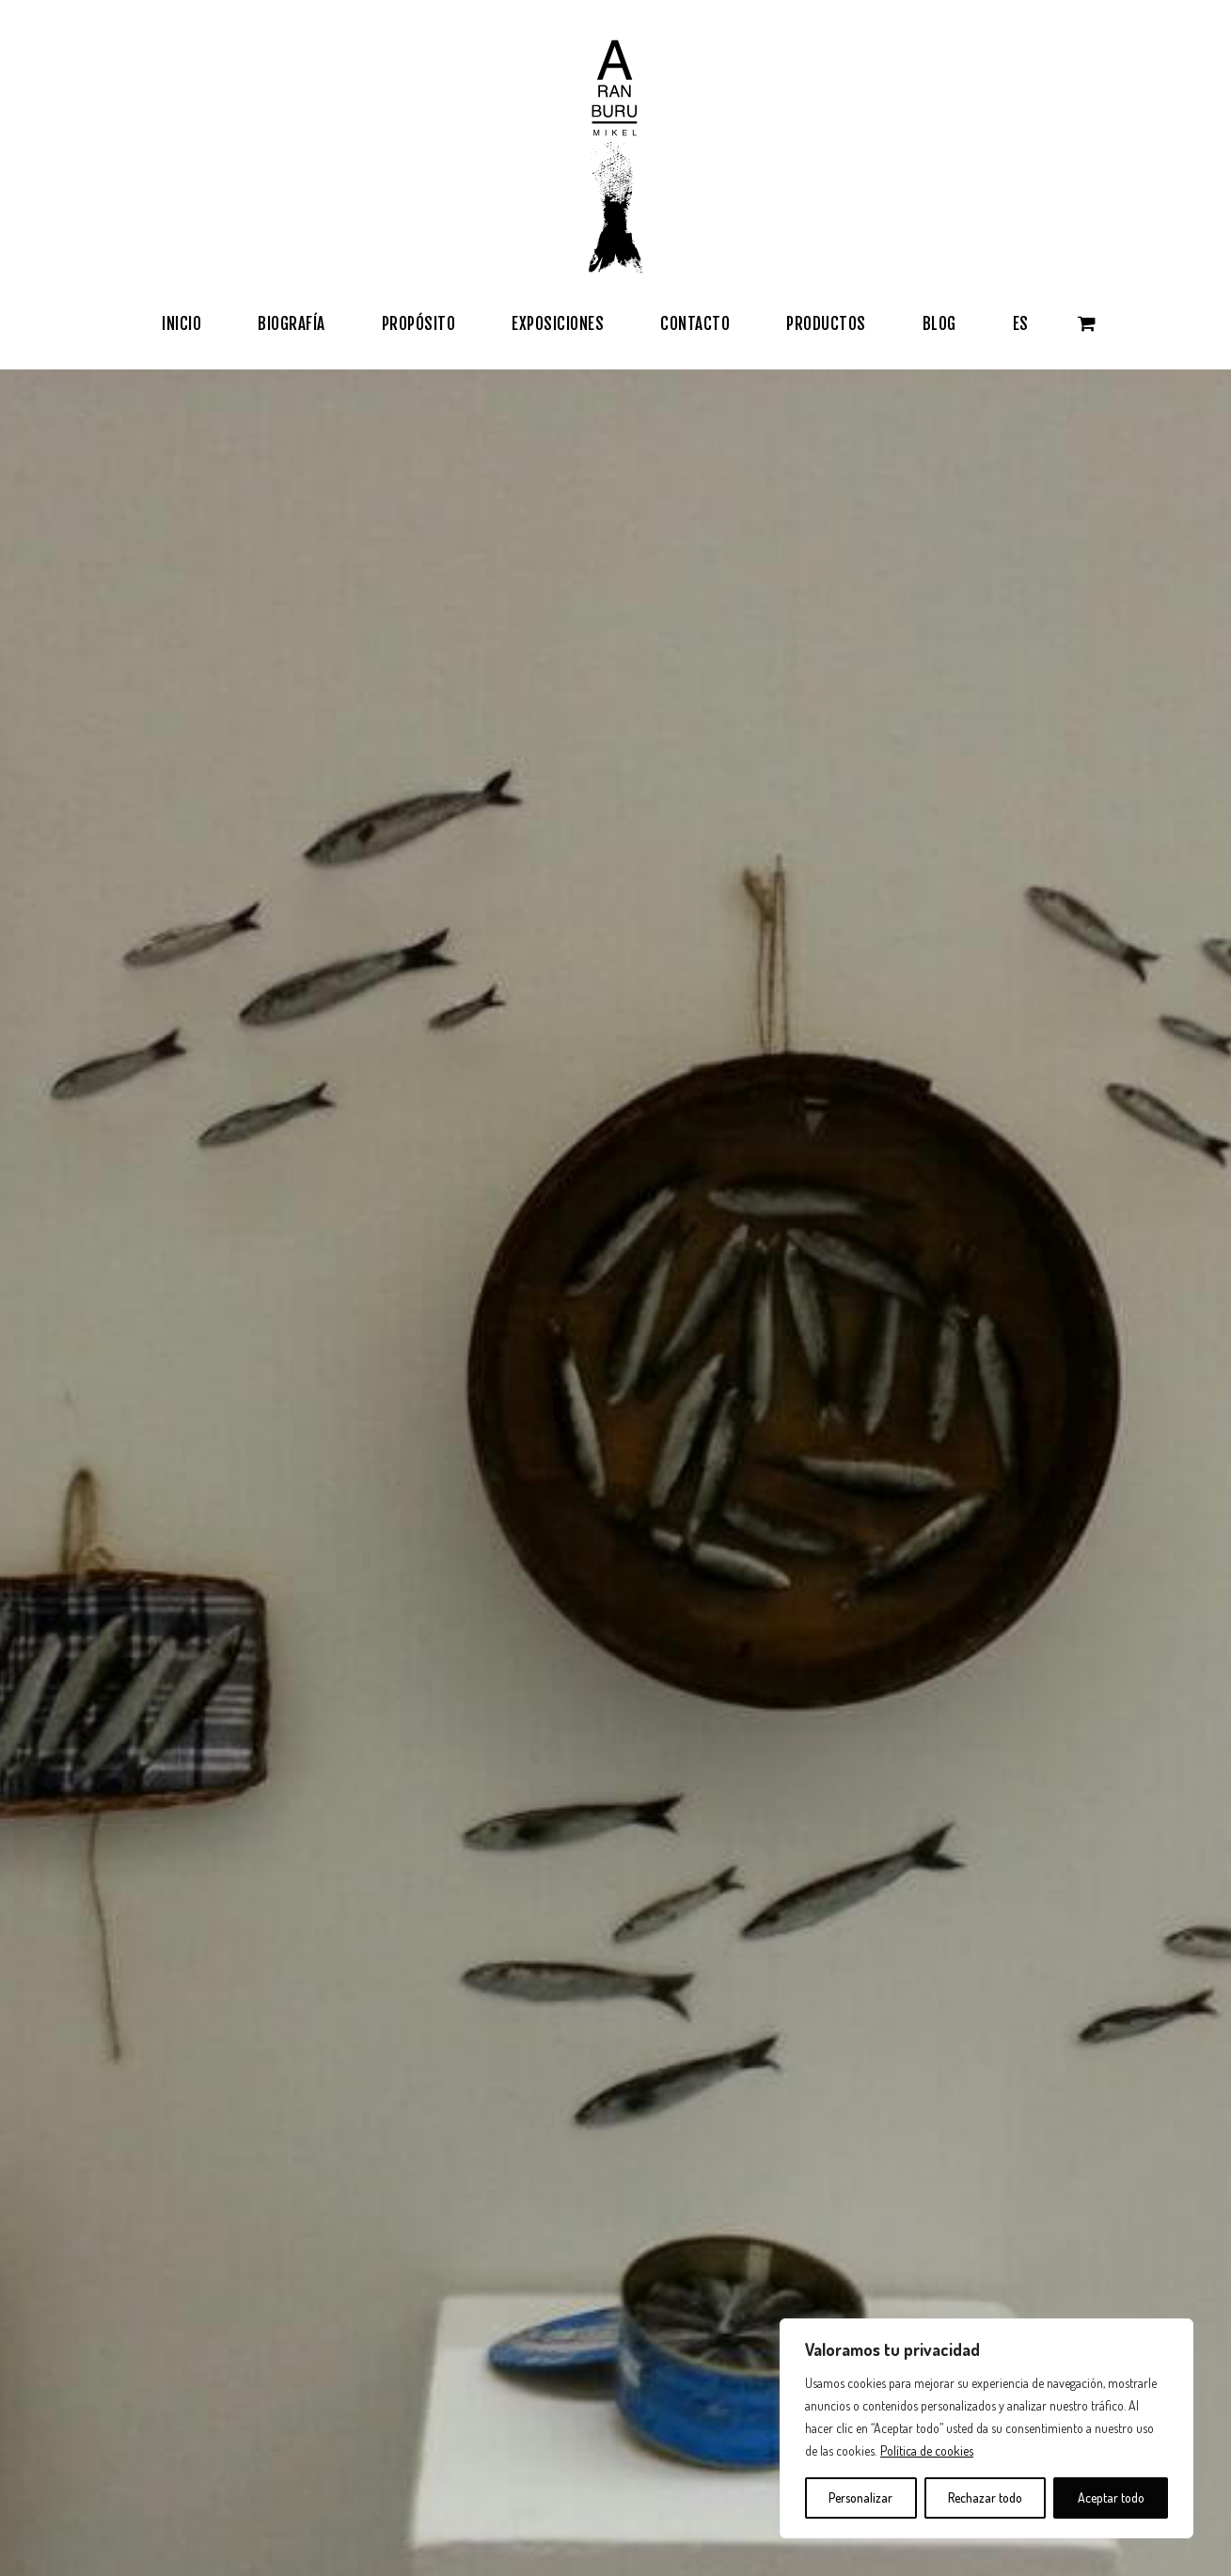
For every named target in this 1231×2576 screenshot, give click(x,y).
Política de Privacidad (510, 2260)
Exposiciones (108, 2260)
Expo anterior (1126, 1948)
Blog (80, 2288)
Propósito (97, 2203)
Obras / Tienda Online (136, 2232)
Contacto (470, 2175)
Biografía (94, 2175)
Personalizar (860, 2497)
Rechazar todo (985, 2497)
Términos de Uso (495, 2232)
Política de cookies (926, 2450)
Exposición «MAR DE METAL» (1084, 1971)
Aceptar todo (1111, 2497)
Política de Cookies (502, 2288)
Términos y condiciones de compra (554, 2203)
